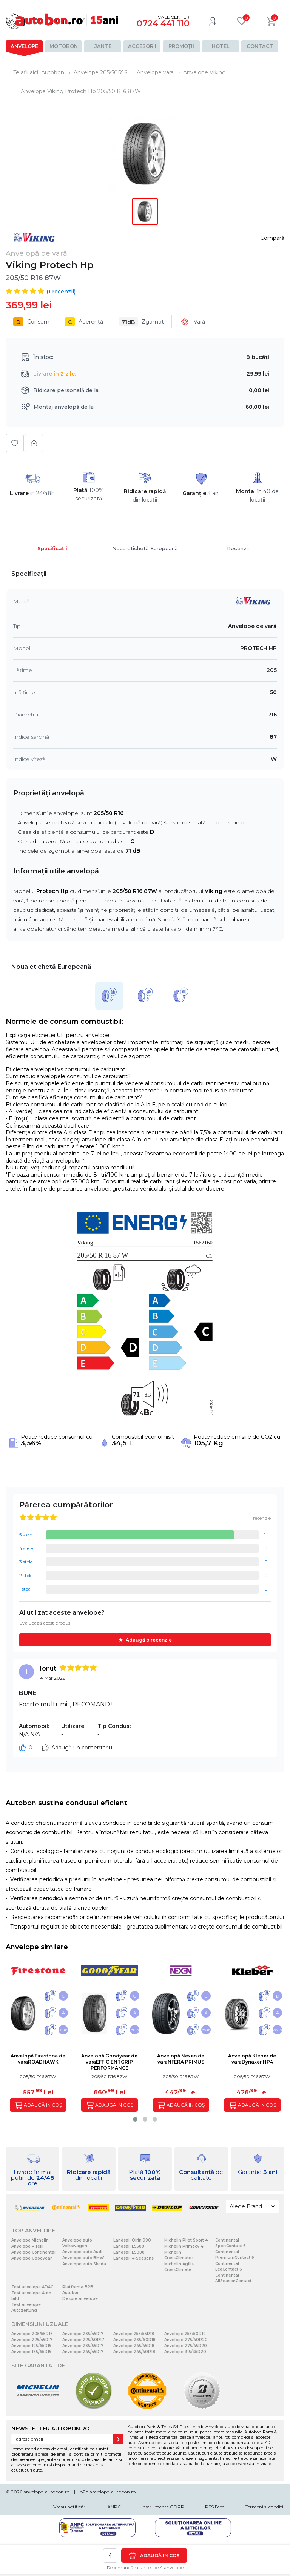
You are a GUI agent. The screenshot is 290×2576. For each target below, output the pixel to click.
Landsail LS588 (128, 2246)
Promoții (181, 46)
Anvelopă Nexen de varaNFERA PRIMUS (180, 2059)
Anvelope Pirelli (27, 2246)
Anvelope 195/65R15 (31, 2345)
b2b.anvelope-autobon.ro (108, 2492)
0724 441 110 (163, 23)
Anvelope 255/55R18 (133, 2333)
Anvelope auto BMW (83, 2257)
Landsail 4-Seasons (133, 2258)
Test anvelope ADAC (32, 2286)
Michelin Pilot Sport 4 (186, 2240)
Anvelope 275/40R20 (186, 2339)
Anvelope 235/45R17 (82, 2333)
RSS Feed (215, 2507)
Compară (272, 238)
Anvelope (24, 46)
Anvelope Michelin (30, 2240)
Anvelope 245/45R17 (82, 2351)
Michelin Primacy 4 (183, 2246)
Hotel (221, 46)
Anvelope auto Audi (82, 2251)
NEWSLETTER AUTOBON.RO (50, 2428)
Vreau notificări (69, 2507)
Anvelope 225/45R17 (31, 2339)
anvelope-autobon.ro (46, 2492)
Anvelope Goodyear (31, 2258)
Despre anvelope (80, 2298)
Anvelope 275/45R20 (185, 2345)
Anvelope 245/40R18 (134, 2351)
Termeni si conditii (264, 2507)
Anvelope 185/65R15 (31, 2351)
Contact (260, 46)
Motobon (63, 46)
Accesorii (142, 46)
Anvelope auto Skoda (84, 2263)
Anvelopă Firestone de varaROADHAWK (38, 2059)
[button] (135, 2119)
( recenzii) (61, 291)
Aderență (84, 321)
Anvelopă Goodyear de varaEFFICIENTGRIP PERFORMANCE (109, 2062)
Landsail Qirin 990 (132, 2240)
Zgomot (141, 321)
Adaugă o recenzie (149, 1640)
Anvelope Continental (33, 2252)
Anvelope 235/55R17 (82, 2345)
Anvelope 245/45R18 (133, 2345)
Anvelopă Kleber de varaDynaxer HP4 (252, 2059)
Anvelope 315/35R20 (185, 2351)
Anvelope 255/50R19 (185, 2333)
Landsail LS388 (129, 2252)
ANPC (114, 2507)
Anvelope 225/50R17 (83, 2339)
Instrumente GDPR (163, 2507)
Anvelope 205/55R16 (32, 2333)
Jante (102, 46)
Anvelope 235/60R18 (134, 2339)
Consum (31, 321)
